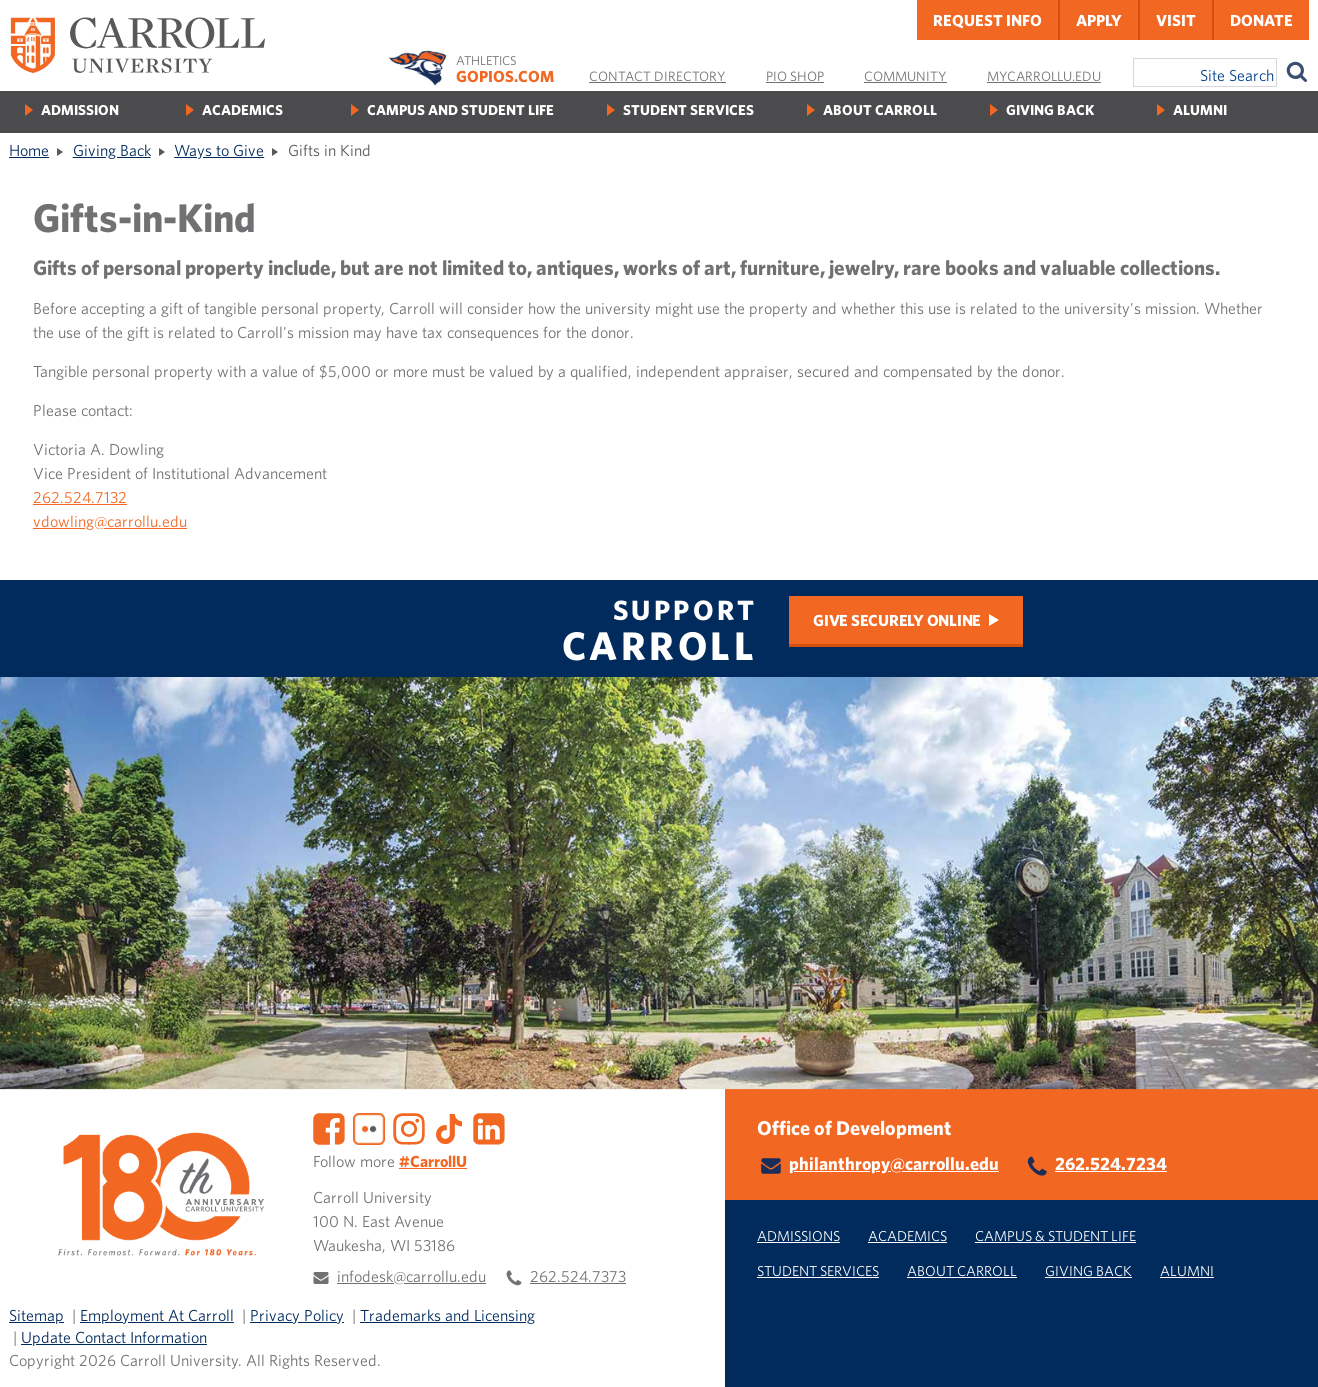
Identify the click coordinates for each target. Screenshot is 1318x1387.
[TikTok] (449, 1127)
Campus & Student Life (1055, 1235)
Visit (1176, 20)
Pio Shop (795, 76)
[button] (1281, 1350)
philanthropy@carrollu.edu (894, 1163)
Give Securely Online (897, 620)
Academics (242, 109)
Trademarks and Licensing (447, 1315)
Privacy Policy (297, 1315)
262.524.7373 (578, 1276)
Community (905, 76)
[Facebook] (329, 1127)
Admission (80, 109)
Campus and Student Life (460, 109)
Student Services (688, 109)
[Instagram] (409, 1127)
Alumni (1200, 109)
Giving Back (1050, 109)
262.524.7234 (1111, 1163)
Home (29, 150)
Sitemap (36, 1315)
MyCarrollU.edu (1044, 76)
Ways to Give (219, 150)
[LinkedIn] (489, 1127)
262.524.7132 (80, 497)
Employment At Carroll (157, 1315)
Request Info (987, 20)
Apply (1099, 20)
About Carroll (880, 109)
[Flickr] (369, 1127)
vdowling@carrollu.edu (110, 521)
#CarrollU (433, 1161)
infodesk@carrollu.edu (411, 1276)
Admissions (798, 1235)
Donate (1261, 20)
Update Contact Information (114, 1337)
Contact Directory (657, 76)
